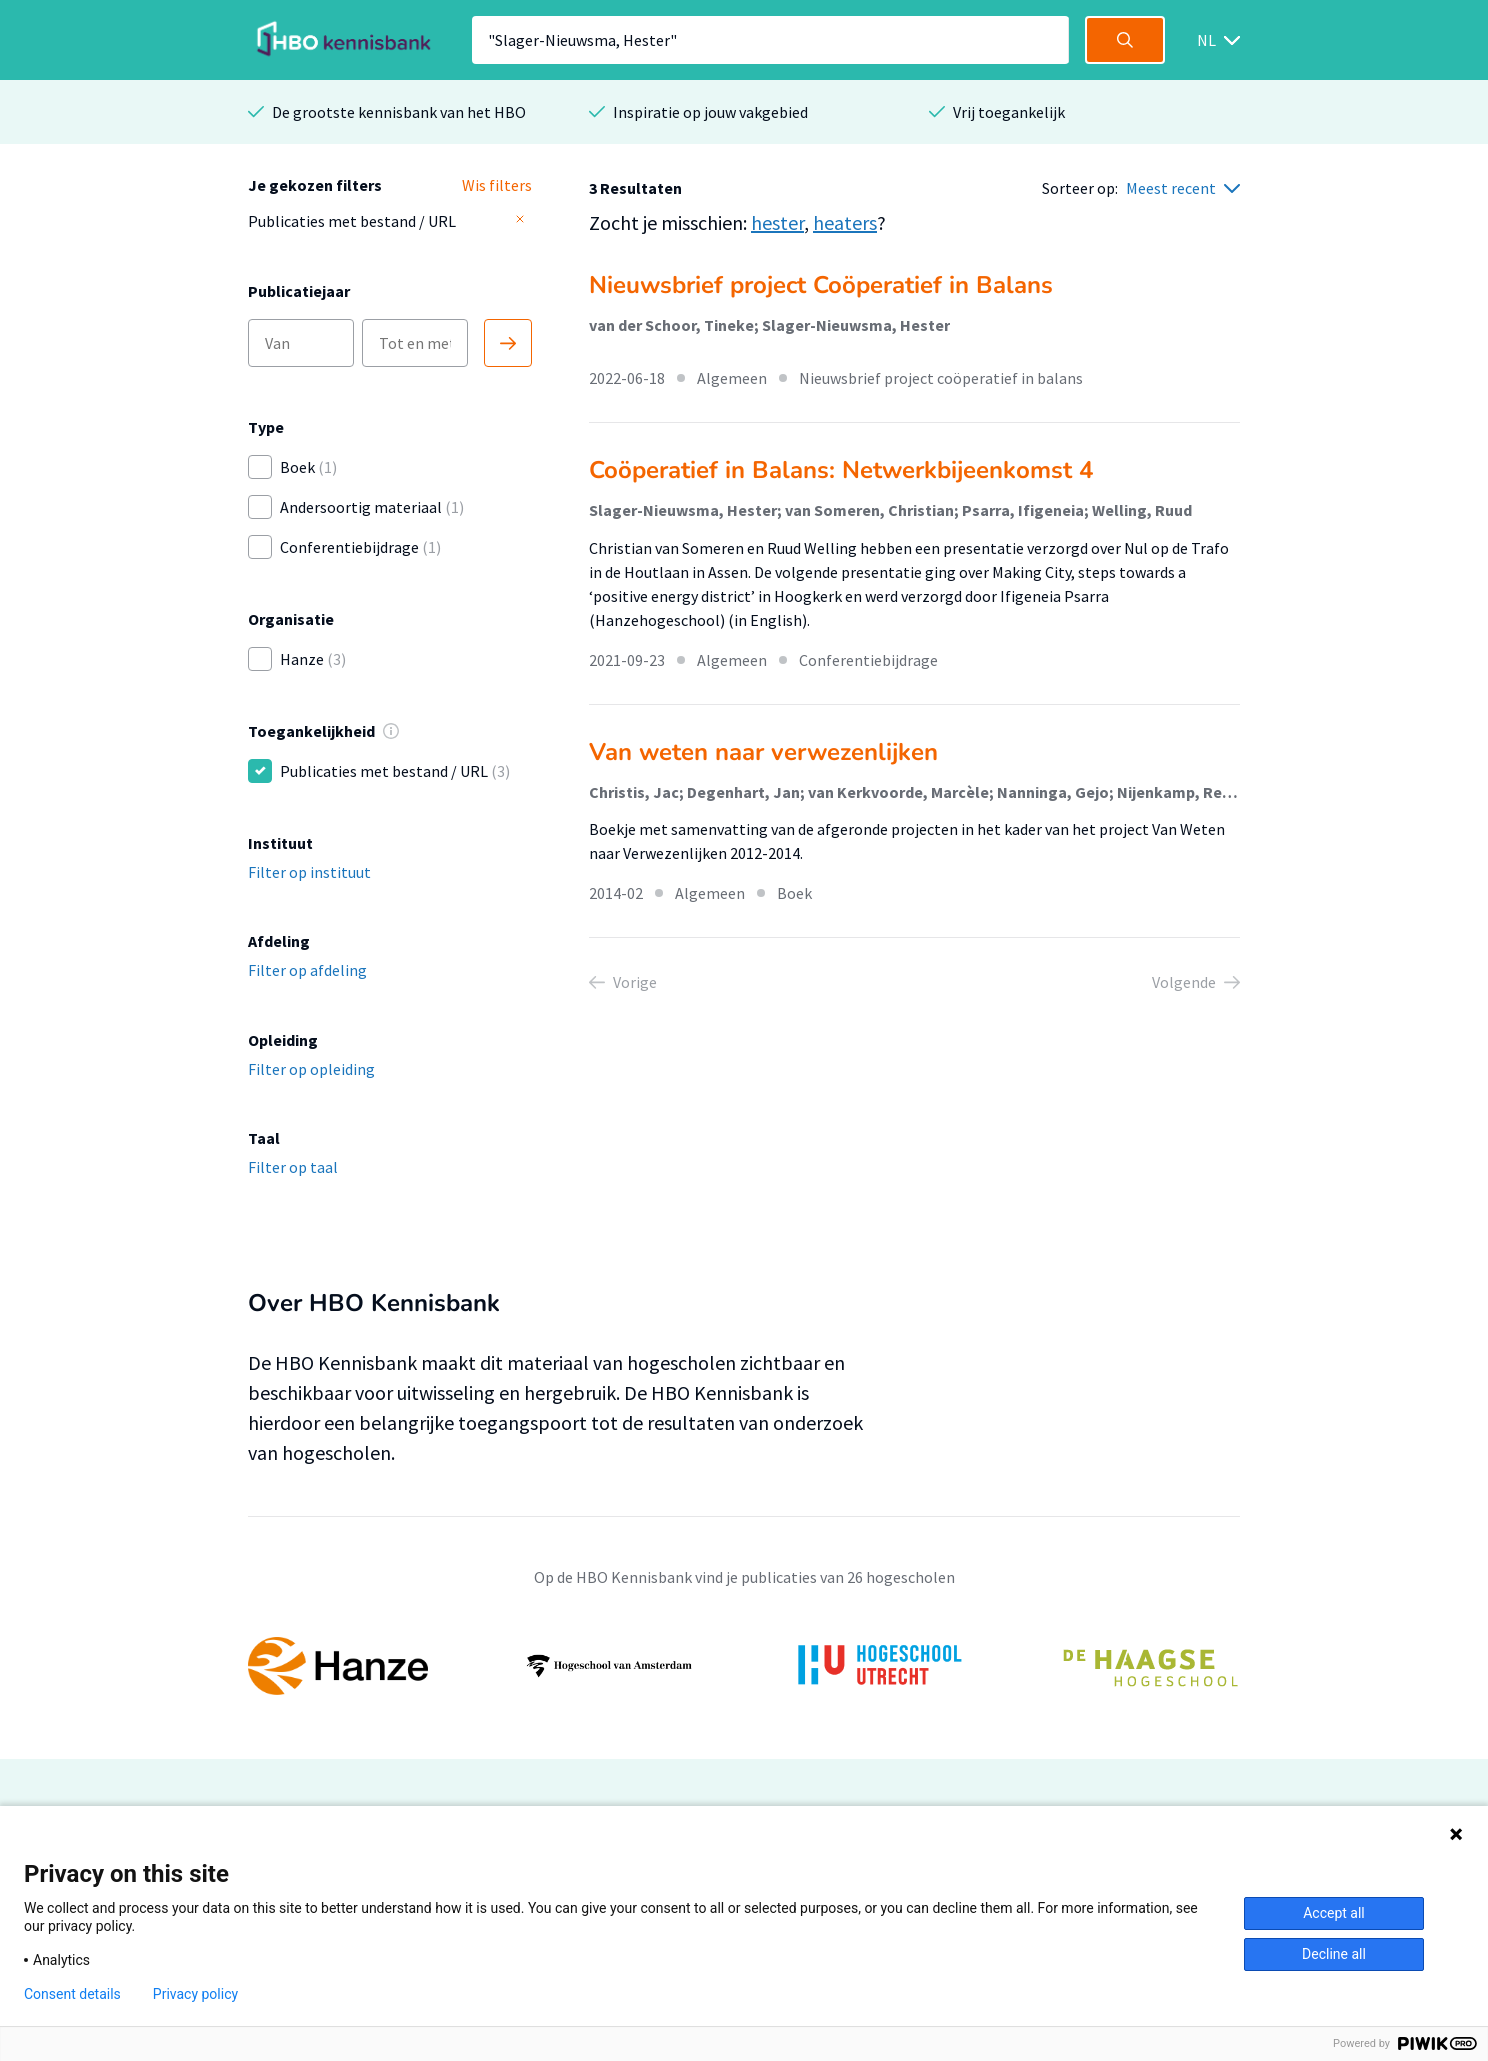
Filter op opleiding (311, 1069)
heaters (845, 222)
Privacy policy (195, 1994)
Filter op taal (293, 1167)
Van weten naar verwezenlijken (763, 752)
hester (777, 222)
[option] (744, 1666)
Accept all (1334, 1913)
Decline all (1334, 1954)
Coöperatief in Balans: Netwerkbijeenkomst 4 (841, 470)
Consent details (72, 1994)
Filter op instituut (309, 872)
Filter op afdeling (307, 970)
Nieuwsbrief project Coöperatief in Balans (821, 285)
